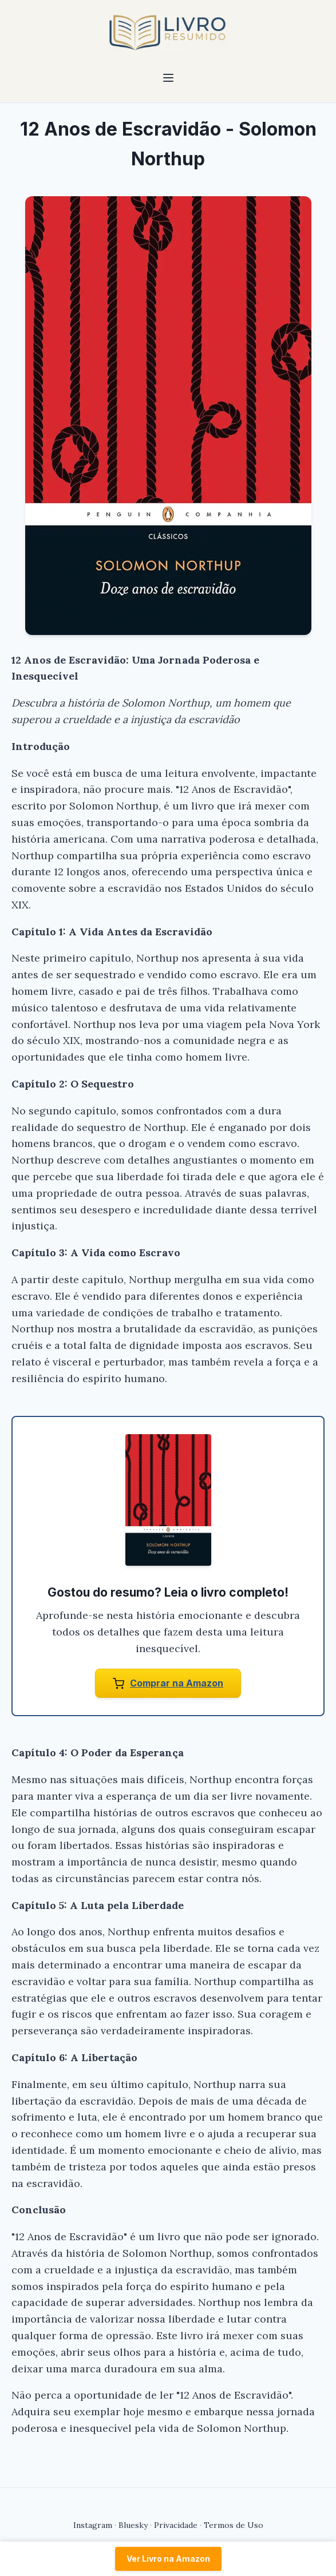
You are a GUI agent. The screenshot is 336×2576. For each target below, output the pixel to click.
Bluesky (133, 2525)
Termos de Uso (233, 2525)
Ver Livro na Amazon (168, 2558)
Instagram (92, 2525)
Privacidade (175, 2525)
